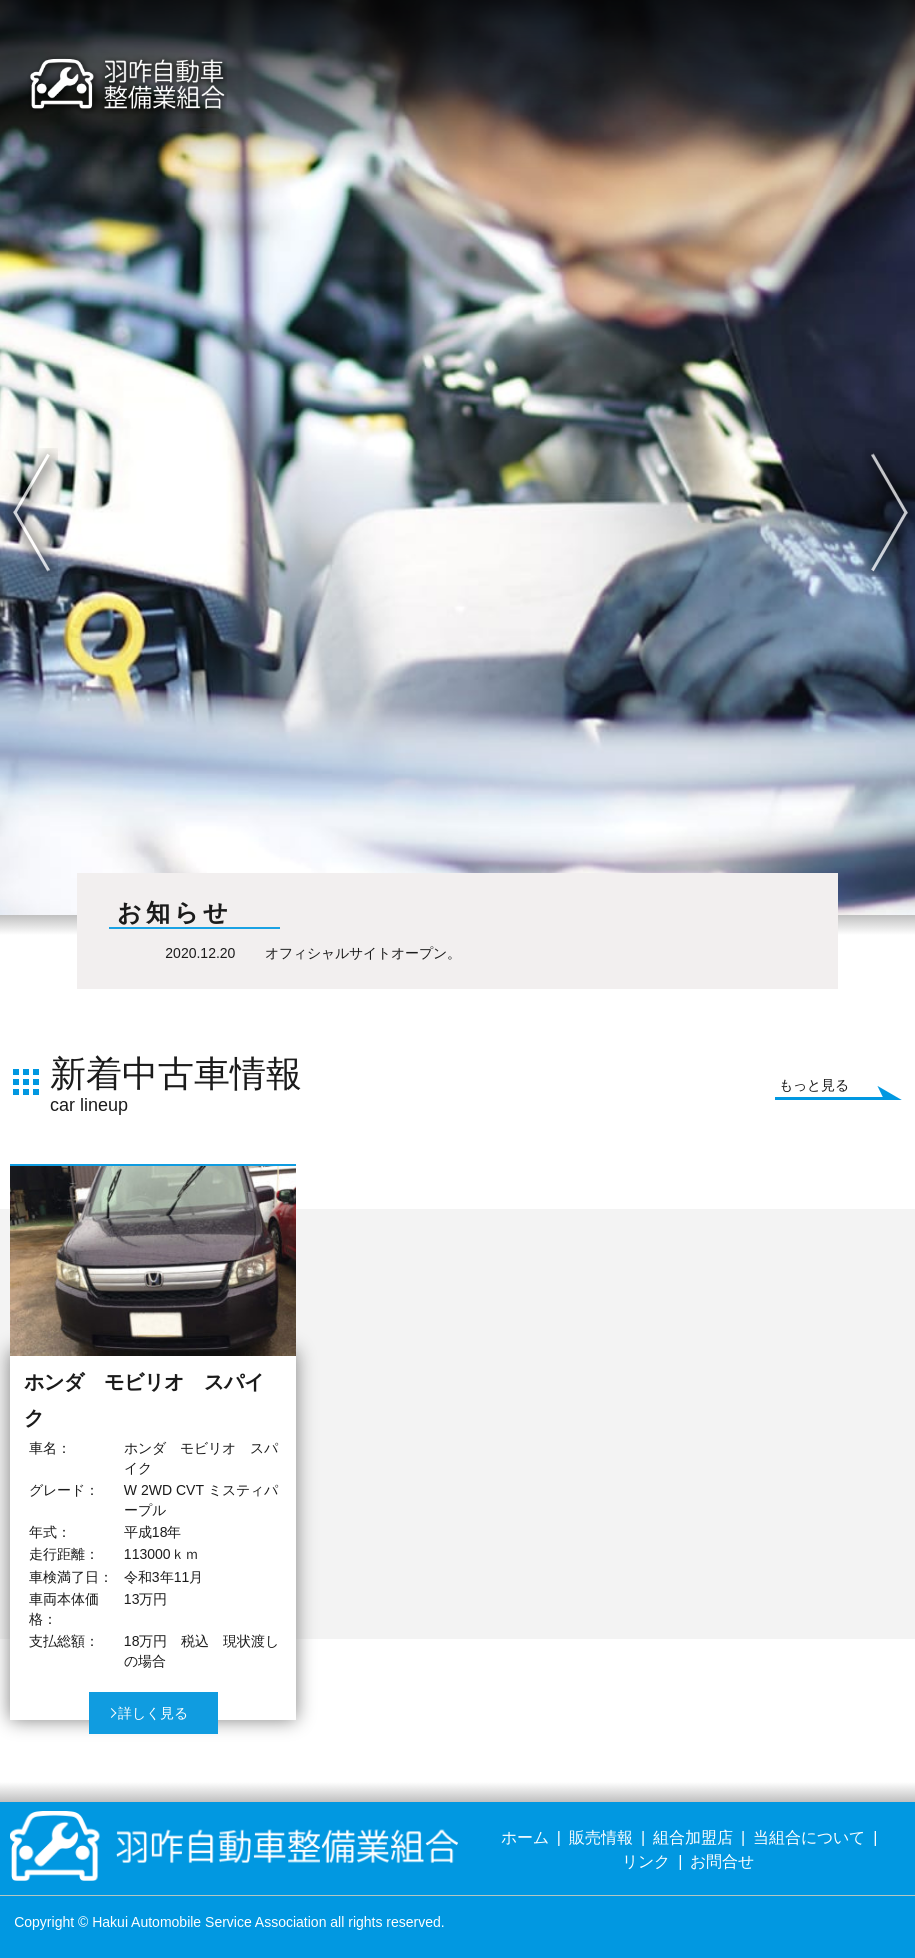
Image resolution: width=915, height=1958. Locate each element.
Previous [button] (14, 464)
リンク (646, 1861)
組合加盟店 (693, 1837)
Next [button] (871, 464)
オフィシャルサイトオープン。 (363, 953)
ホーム (525, 1837)
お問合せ (722, 1861)
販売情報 (601, 1837)
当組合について (809, 1837)
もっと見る (814, 1085)
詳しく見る (153, 1713)
